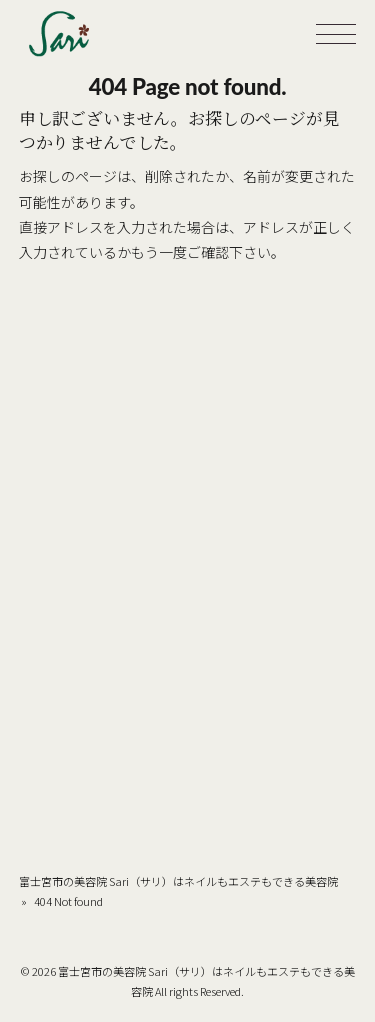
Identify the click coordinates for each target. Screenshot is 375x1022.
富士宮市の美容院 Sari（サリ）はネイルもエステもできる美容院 (178, 881)
